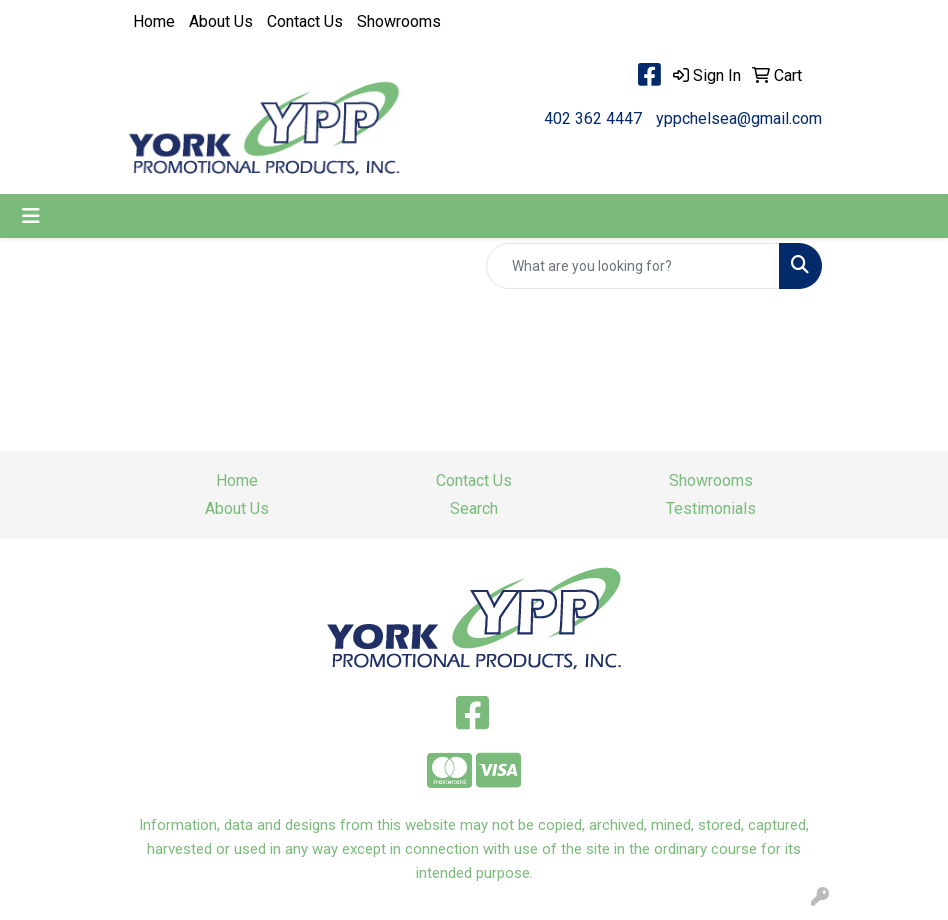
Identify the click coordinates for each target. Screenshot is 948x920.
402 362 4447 (593, 118)
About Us (221, 21)
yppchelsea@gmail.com (739, 118)
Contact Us (305, 21)
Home (154, 21)
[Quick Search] (633, 266)
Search (474, 508)
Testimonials (711, 508)
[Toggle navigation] (31, 216)
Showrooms (399, 21)
